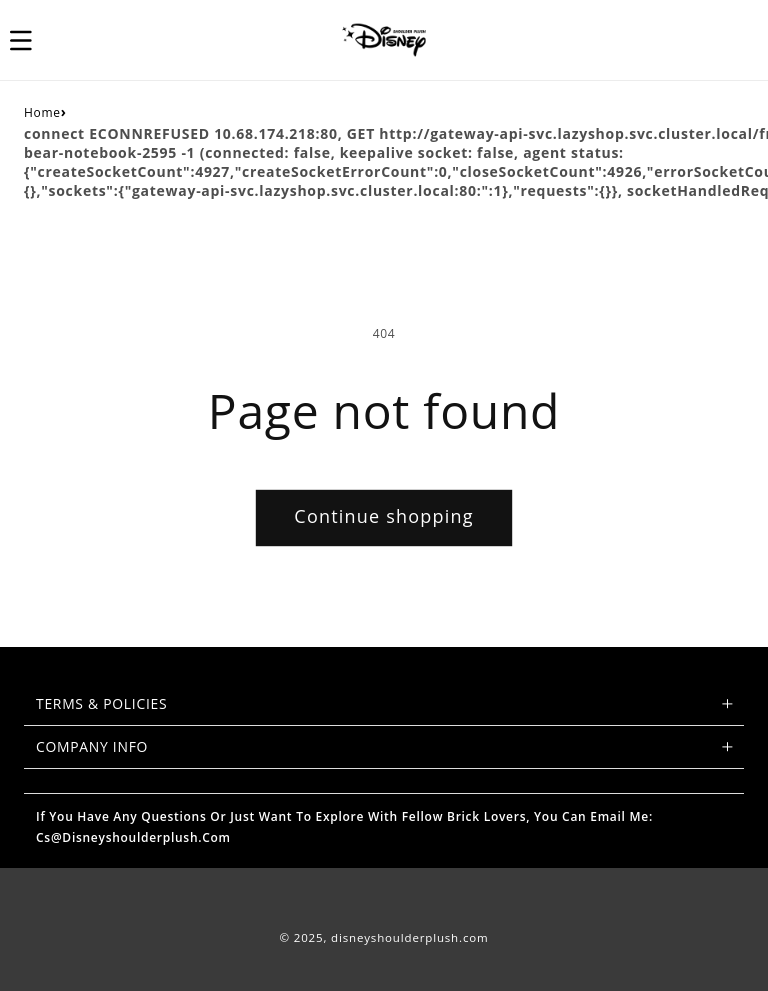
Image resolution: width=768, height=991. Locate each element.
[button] (32, 40)
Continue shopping (383, 516)
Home (42, 112)
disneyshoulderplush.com (409, 937)
